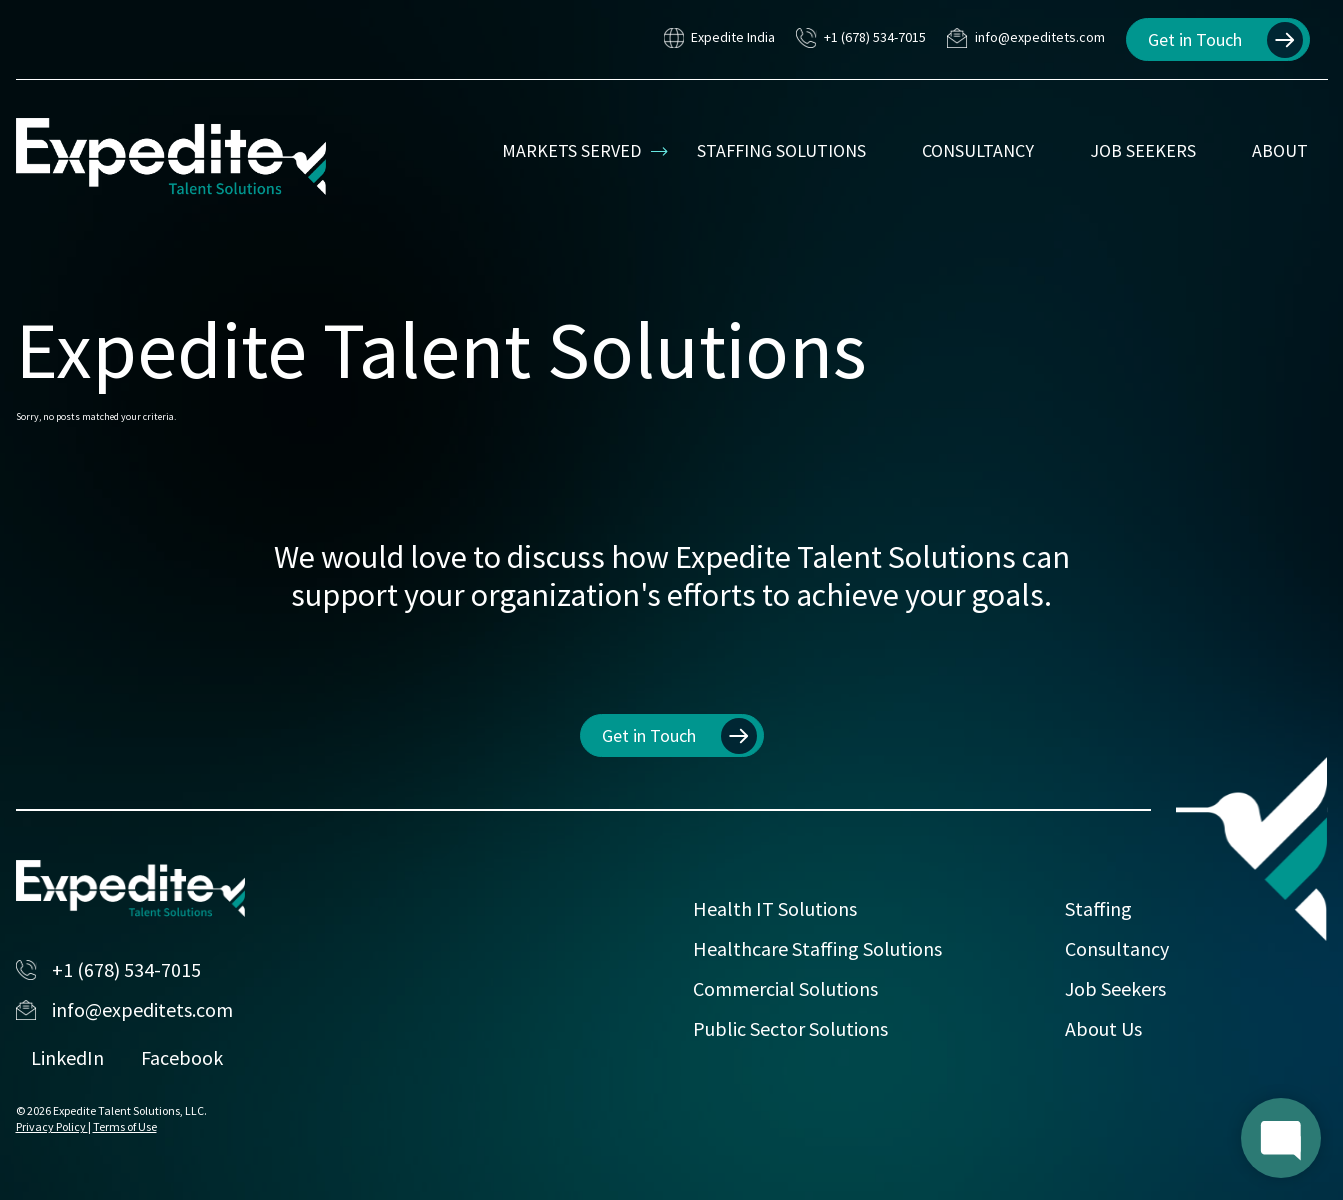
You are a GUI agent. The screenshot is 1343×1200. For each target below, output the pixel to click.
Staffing (1098, 908)
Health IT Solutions (775, 908)
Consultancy (978, 150)
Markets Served (571, 150)
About (1280, 150)
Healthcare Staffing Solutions (817, 948)
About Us (1103, 1028)
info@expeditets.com (1026, 40)
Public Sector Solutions (790, 1028)
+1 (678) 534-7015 (861, 40)
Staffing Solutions (781, 150)
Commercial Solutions (785, 988)
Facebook (182, 1057)
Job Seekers (1143, 150)
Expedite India (719, 40)
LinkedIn (67, 1057)
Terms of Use (125, 1126)
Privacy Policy (52, 1126)
